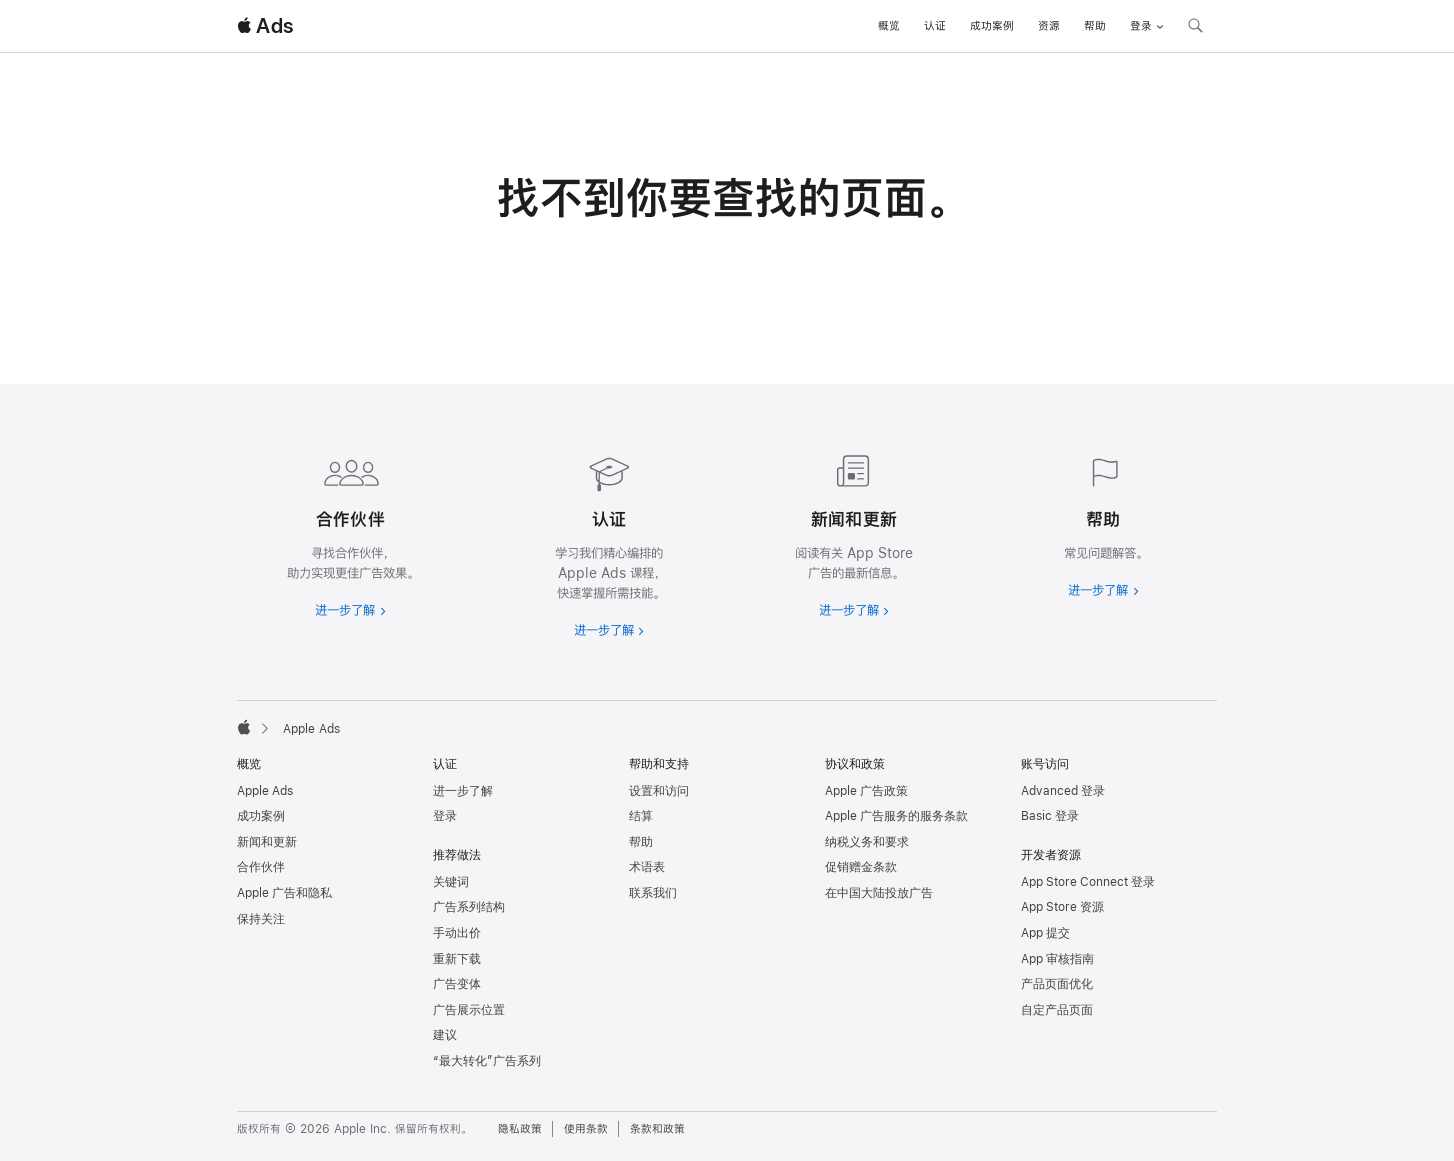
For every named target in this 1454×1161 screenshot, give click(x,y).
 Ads (265, 26)
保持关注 (261, 919)
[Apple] (244, 727)
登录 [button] (1147, 26)
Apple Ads (265, 791)
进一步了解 (463, 791)
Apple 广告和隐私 (284, 893)
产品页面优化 (1057, 984)
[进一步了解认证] (604, 542)
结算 (641, 816)
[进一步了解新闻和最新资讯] (849, 532)
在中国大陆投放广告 (879, 893)
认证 (935, 26)
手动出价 (457, 933)
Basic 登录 (1050, 816)
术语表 (647, 867)
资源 (1049, 26)
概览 (889, 26)
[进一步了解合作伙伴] (350, 532)
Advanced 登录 (1063, 791)
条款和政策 (657, 1129)
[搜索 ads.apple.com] (1195, 28)
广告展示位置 (469, 1010)
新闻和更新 (267, 842)
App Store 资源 (1062, 907)
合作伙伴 (261, 867)
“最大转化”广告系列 (487, 1061)
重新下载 (457, 959)
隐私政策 (520, 1129)
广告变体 (457, 984)
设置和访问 (659, 791)
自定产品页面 (1057, 1010)
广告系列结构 (469, 907)
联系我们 (653, 893)
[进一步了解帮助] (1103, 522)
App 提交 (1045, 933)
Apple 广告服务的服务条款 (896, 816)
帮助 (1095, 26)
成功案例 (992, 26)
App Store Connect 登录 (1088, 882)
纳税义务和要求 (867, 842)
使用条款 (586, 1129)
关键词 (451, 882)
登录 (445, 816)
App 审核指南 (1057, 959)
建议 (445, 1035)
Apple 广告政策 (866, 791)
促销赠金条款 (861, 867)
